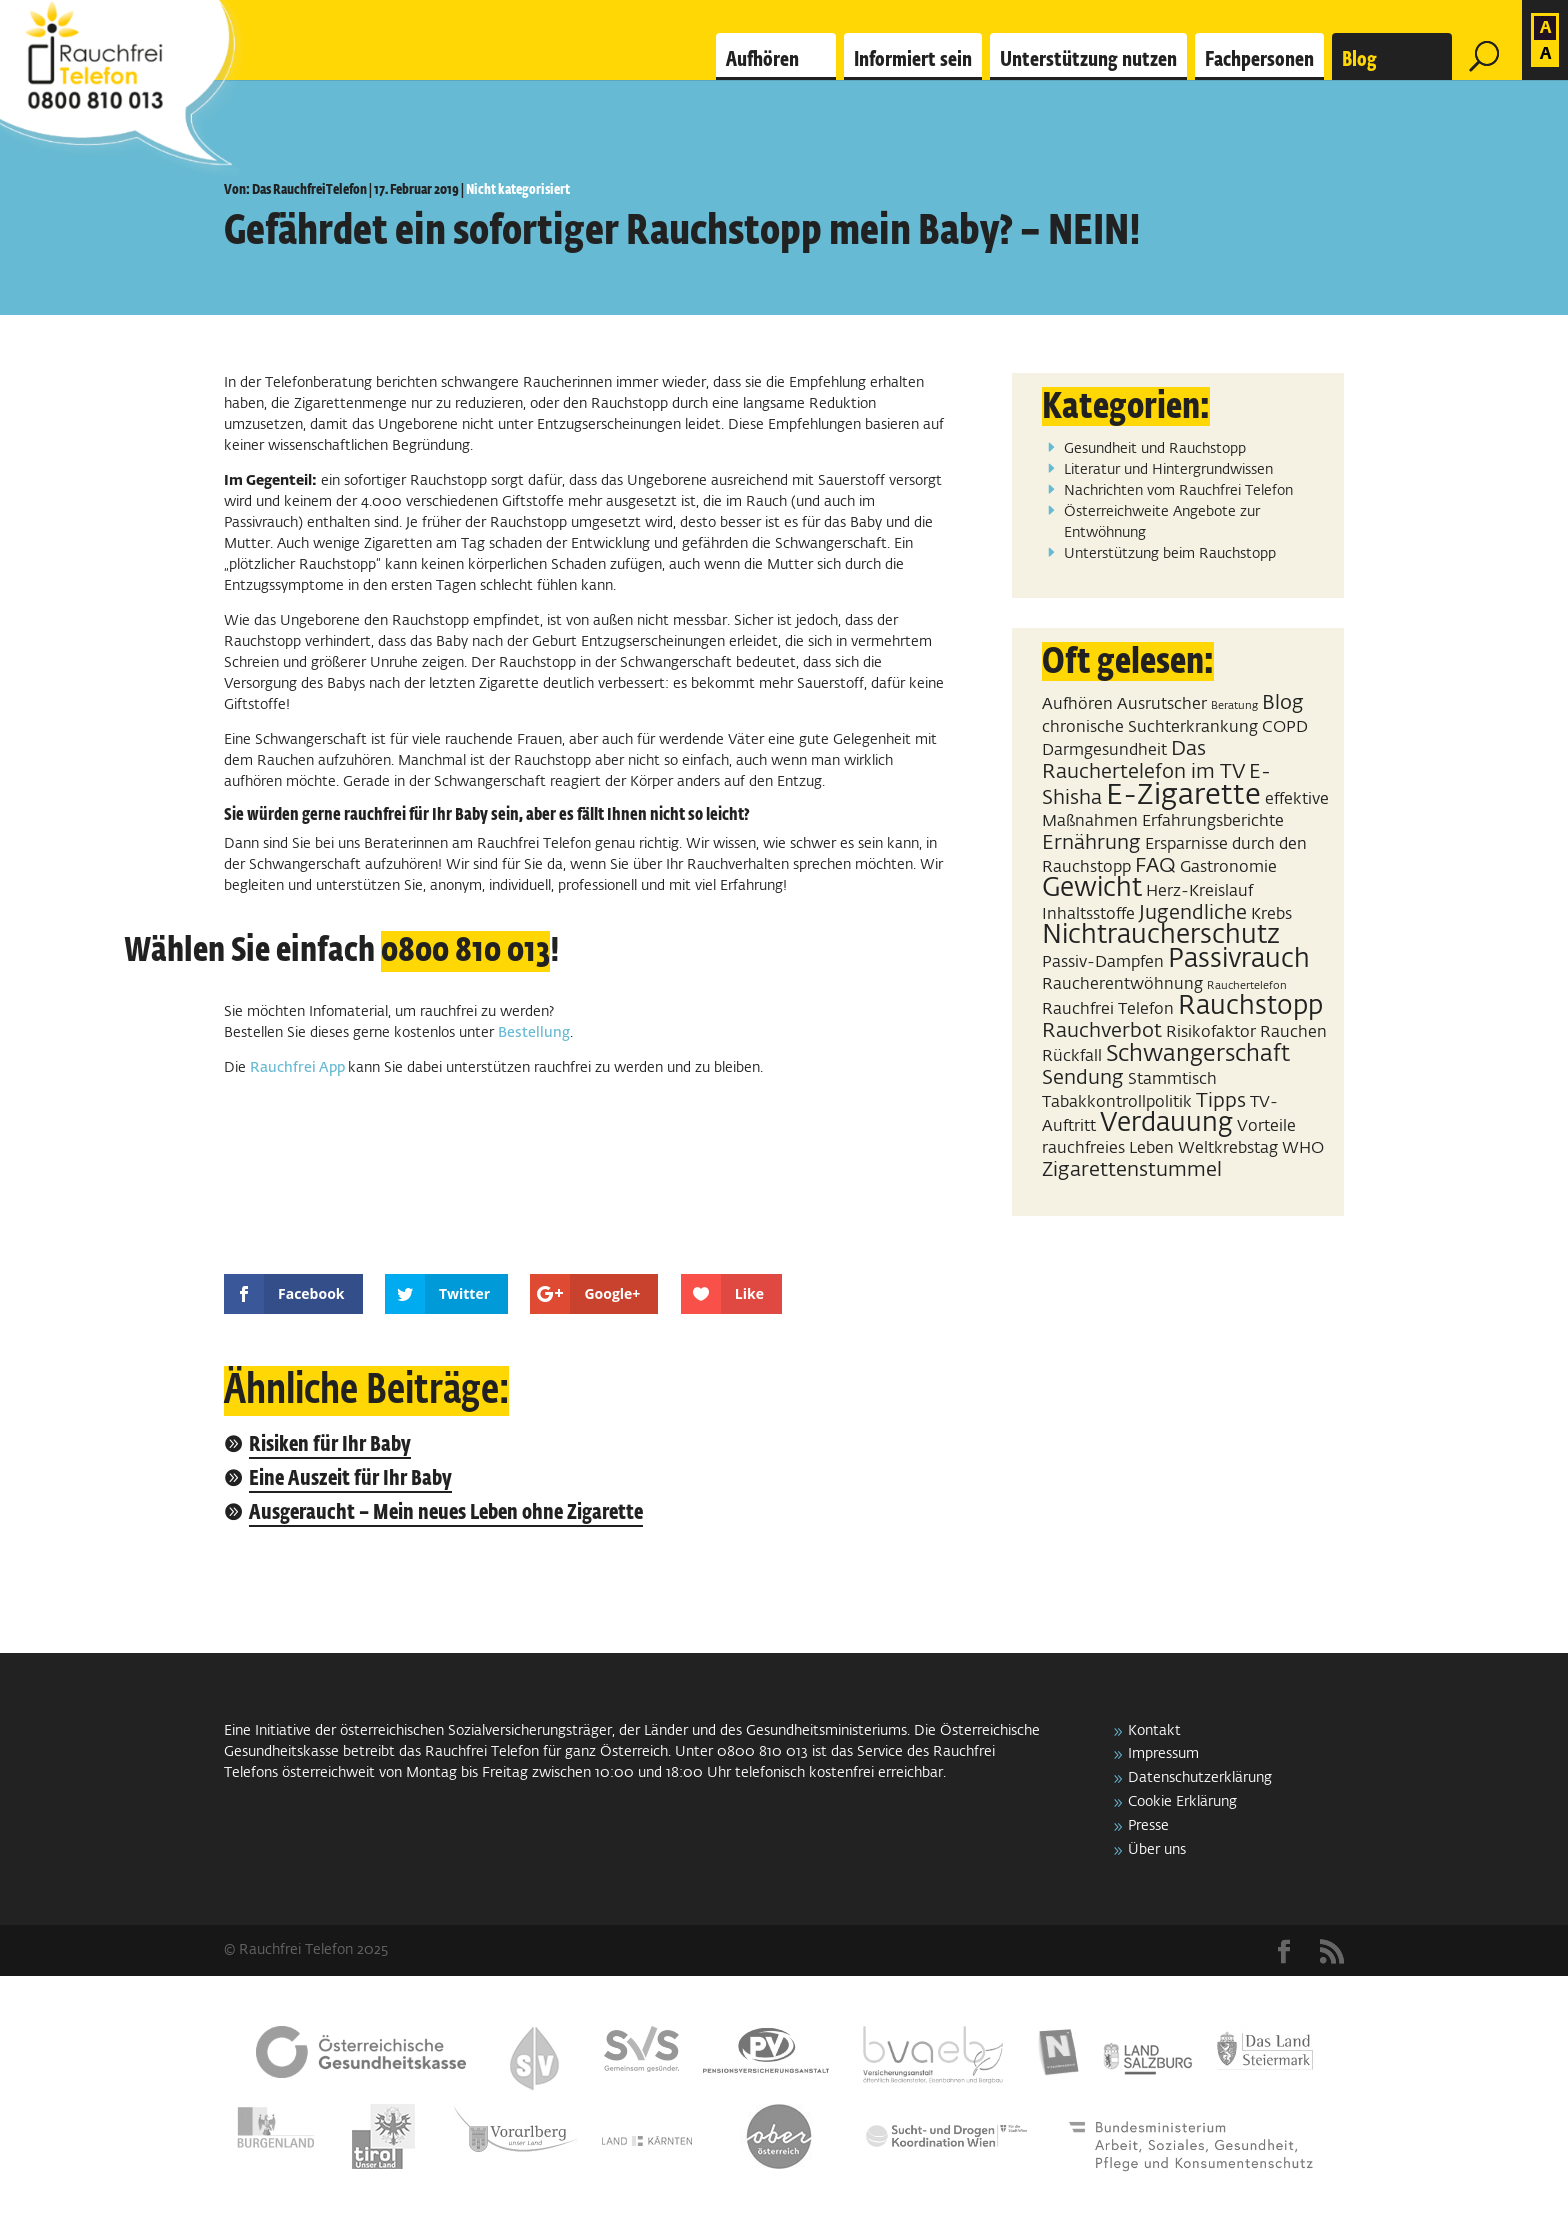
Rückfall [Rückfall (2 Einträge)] (1072, 1056)
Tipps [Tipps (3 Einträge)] (1221, 1101)
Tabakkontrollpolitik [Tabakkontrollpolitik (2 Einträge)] (1117, 1102)
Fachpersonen (1259, 60)
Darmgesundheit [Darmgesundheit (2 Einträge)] (1104, 750)
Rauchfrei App (299, 1068)
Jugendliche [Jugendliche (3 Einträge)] (1193, 913)
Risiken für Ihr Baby (330, 1445)
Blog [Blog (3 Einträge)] (1283, 703)
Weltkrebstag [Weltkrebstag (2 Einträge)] (1228, 1148)
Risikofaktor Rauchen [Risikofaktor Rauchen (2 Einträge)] (1246, 1032)
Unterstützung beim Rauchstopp (1170, 554)
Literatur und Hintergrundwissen (1168, 470)
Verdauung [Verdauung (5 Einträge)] (1166, 1124)
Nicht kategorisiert (518, 190)
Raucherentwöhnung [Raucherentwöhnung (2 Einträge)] (1122, 984)
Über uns (1157, 1850)
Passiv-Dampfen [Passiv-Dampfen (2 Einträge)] (1103, 962)
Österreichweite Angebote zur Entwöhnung (1162, 522)
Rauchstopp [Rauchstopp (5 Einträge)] (1250, 1007)
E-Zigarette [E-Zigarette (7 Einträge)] (1183, 795)
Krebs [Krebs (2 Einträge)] (1271, 914)
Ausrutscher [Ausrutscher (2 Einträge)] (1162, 704)
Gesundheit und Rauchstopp (1155, 449)
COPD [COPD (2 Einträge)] (1285, 727)
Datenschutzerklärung (1200, 1778)
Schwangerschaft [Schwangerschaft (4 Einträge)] (1198, 1054)
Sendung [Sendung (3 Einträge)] (1083, 1078)
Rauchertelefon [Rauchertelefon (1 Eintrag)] (1247, 986)
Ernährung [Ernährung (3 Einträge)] (1091, 843)
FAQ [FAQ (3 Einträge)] (1155, 866)
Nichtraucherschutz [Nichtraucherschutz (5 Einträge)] (1161, 936)
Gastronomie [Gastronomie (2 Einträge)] (1228, 867)
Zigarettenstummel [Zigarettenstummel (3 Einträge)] (1132, 1170)
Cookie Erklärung (1182, 1802)
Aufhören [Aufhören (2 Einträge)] (1077, 704)
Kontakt (1154, 1731)
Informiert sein (913, 60)
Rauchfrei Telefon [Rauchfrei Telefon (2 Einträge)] (1108, 1009)
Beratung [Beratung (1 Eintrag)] (1234, 706)
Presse (1148, 1826)
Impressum (1163, 1754)
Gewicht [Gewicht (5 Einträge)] (1092, 889)
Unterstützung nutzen (1088, 60)
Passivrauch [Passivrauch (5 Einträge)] (1239, 960)
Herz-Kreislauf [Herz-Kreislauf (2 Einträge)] (1199, 891)
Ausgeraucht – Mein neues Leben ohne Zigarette (446, 1513)
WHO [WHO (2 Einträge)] (1303, 1148)
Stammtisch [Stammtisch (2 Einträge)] (1172, 1079)
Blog (1359, 60)
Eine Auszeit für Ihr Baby (350, 1479)
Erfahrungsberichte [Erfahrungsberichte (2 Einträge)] (1213, 821)
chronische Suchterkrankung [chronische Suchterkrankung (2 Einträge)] (1150, 727)
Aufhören (762, 60)
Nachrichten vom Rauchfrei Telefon (1178, 491)
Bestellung (534, 1033)
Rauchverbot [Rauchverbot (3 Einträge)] (1102, 1031)
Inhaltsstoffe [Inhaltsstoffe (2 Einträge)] (1088, 914)
